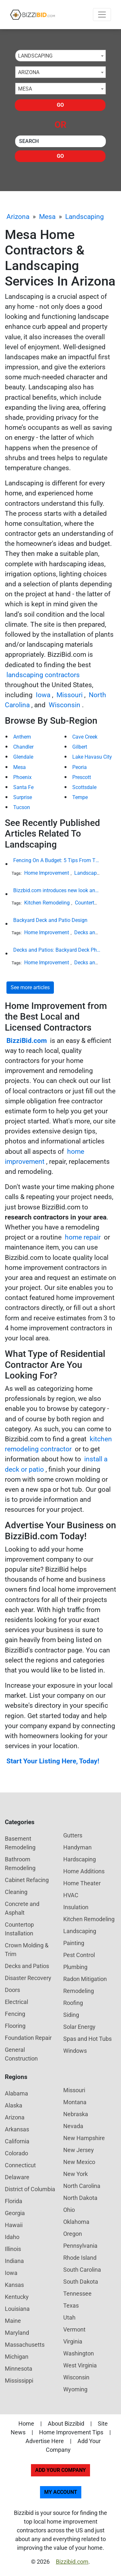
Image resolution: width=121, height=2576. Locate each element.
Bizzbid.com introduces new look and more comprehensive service (57, 890)
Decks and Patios (94, 932)
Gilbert (79, 747)
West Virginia (80, 2365)
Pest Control (79, 1955)
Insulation (75, 1907)
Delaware (17, 2177)
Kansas (14, 2284)
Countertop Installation (19, 1929)
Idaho (12, 2237)
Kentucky (17, 2296)
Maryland (17, 2332)
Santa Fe (23, 787)
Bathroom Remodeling (20, 1863)
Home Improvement (46, 873)
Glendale (23, 757)
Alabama (16, 2093)
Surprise (22, 797)
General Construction (21, 2054)
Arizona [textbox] (28, 72)
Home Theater (82, 1883)
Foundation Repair (28, 2037)
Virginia (72, 2341)
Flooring (15, 2025)
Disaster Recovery (28, 1978)
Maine (13, 2320)
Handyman (77, 1847)
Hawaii (14, 2225)
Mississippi (19, 2380)
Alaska (13, 2105)
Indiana (14, 2260)
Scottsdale (84, 787)
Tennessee (77, 2293)
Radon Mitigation (85, 1978)
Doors (12, 1989)
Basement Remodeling (20, 1843)
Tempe (80, 797)
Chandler (23, 747)
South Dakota (80, 2281)
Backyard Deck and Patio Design (50, 920)
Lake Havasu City (92, 757)
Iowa (43, 695)
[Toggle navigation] (102, 14)
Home (26, 2423)
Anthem (22, 737)
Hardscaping (79, 1859)
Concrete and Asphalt (22, 1908)
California (17, 2141)
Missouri (69, 695)
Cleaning (16, 1892)
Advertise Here (44, 2441)
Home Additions (84, 1871)
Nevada (73, 2126)
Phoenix (22, 777)
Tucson (21, 807)
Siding (71, 2014)
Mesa (47, 217)
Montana (74, 2102)
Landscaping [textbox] (35, 56)
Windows (75, 2050)
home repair (83, 1237)
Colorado (16, 2153)
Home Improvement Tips (71, 2432)
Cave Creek (84, 737)
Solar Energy (79, 2026)
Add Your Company (60, 2470)
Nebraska (75, 2114)
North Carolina (81, 2185)
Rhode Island (79, 2257)
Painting (73, 1943)
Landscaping (84, 217)
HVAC (70, 1895)
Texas (71, 2305)
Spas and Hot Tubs (87, 2038)
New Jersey (78, 2150)
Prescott (81, 777)
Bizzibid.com (72, 2561)
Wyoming (75, 2389)
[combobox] (60, 55)
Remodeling (78, 1990)
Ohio (69, 2209)
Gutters (72, 1835)
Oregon (72, 2233)
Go (60, 105)
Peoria (79, 767)
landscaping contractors (43, 675)
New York (75, 2173)
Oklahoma (76, 2221)
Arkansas (17, 2129)
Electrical (16, 2001)
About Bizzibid (66, 2423)
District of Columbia (30, 2189)
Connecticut (20, 2165)
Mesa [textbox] (25, 89)
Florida (13, 2201)
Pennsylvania (80, 2245)
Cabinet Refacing (27, 1880)
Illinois (13, 2249)
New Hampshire (84, 2138)
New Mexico (79, 2162)
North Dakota (80, 2197)
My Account (60, 2492)
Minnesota (18, 2368)
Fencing (15, 2013)
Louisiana (17, 2308)
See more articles (30, 987)
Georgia (15, 2213)
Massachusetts (25, 2344)
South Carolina (82, 2269)
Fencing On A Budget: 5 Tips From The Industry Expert (57, 860)
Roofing (73, 2002)
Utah (69, 2317)
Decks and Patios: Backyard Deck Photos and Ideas (57, 950)
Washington (78, 2353)
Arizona (17, 217)
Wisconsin (64, 705)
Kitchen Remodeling (47, 903)
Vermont (74, 2329)
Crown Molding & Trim (26, 1949)
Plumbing (75, 1967)
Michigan (16, 2356)
